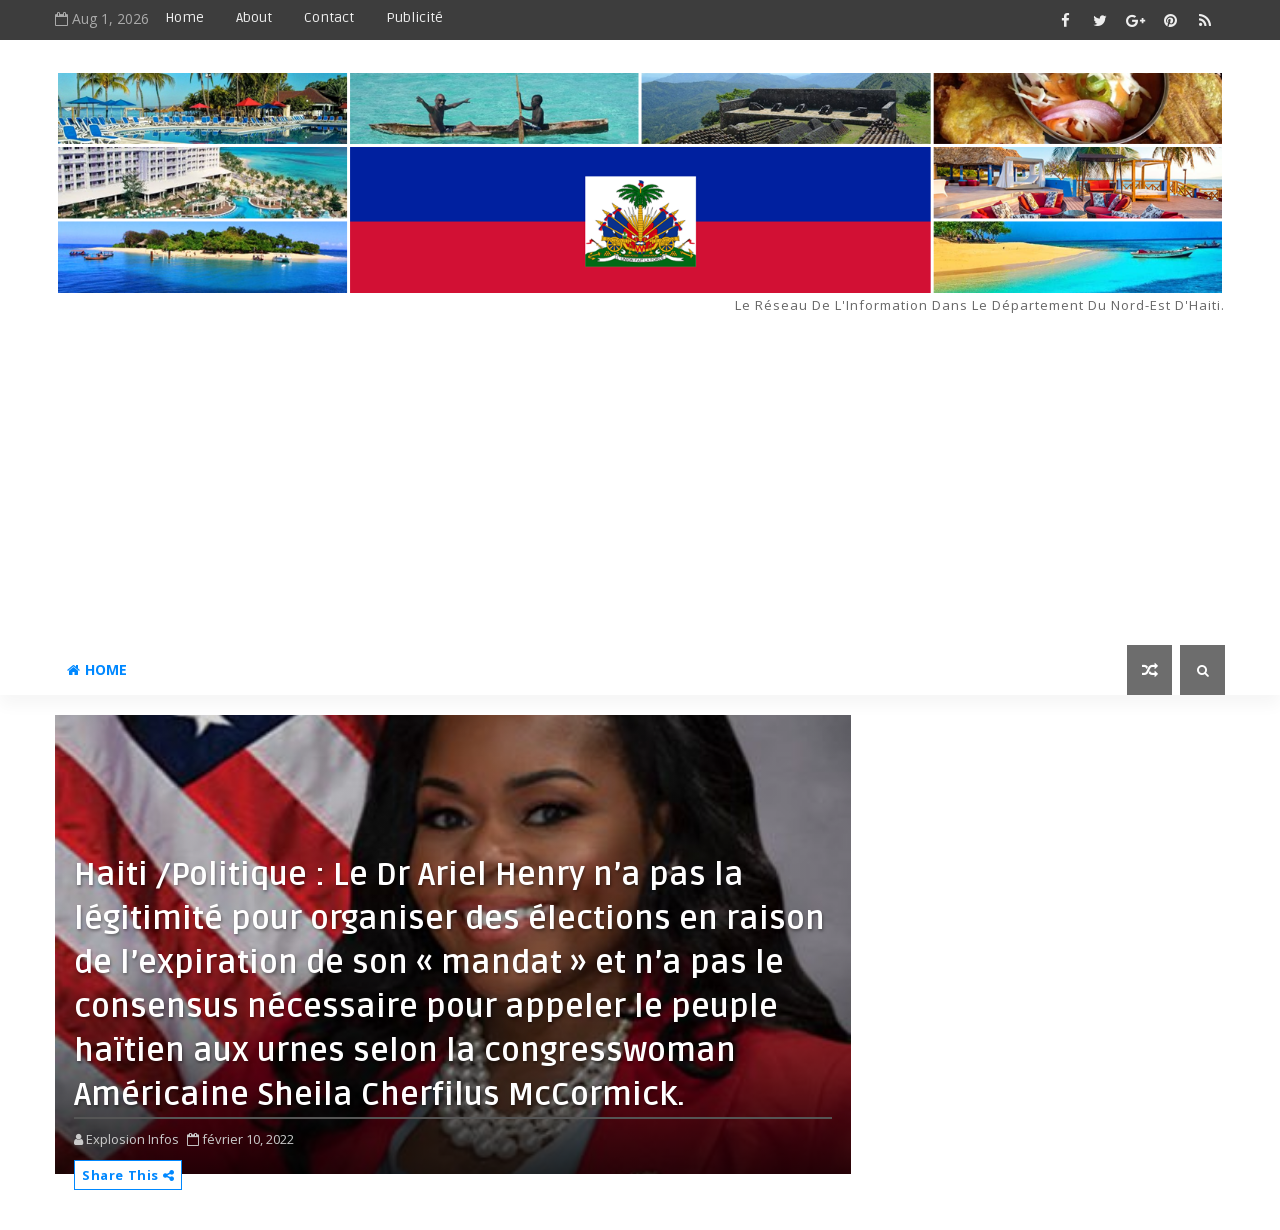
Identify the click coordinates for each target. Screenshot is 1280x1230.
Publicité (414, 17)
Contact (329, 17)
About (254, 17)
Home (184, 17)
